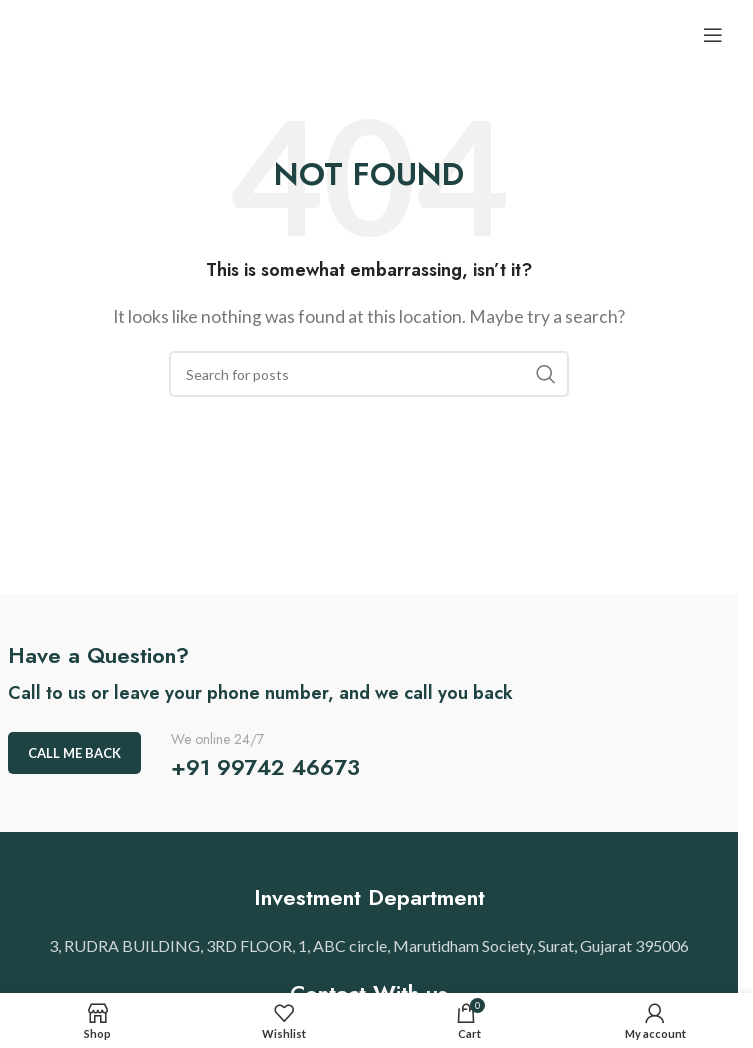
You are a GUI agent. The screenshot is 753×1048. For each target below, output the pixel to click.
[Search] (369, 374)
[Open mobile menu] (713, 35)
